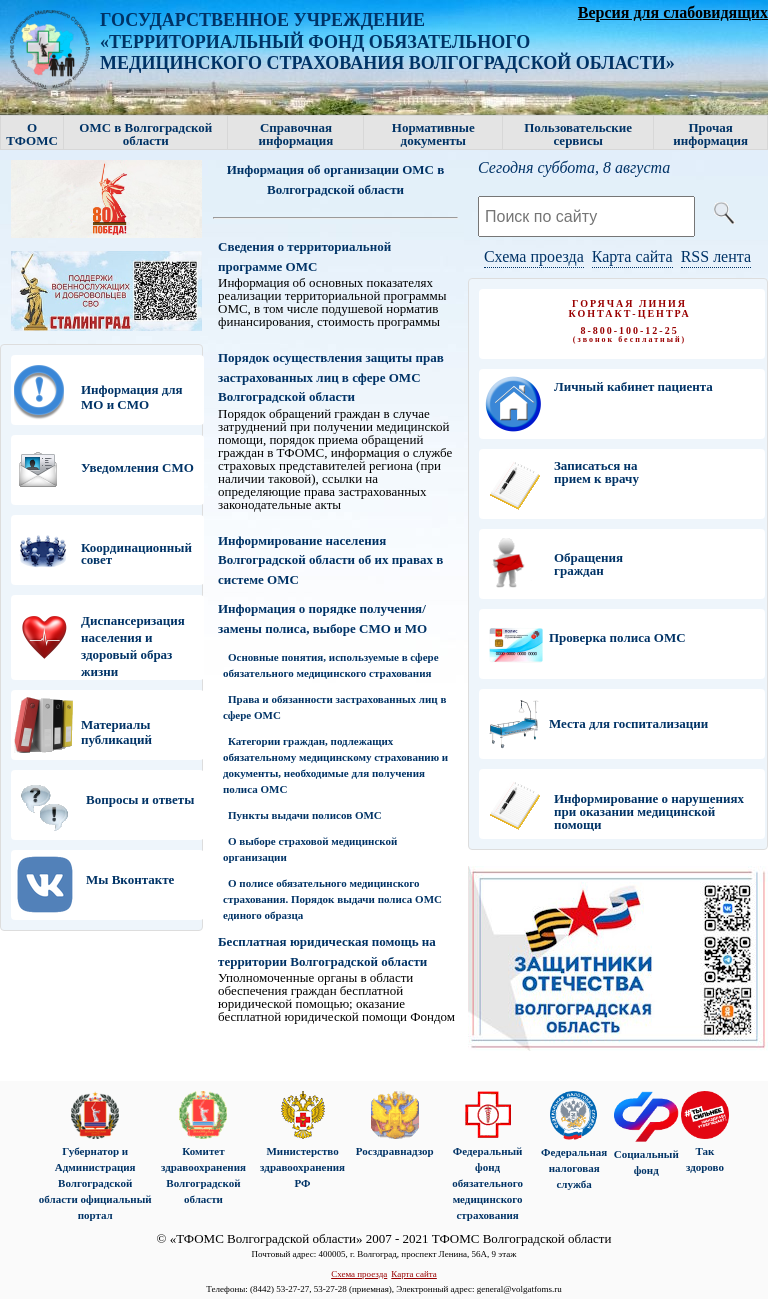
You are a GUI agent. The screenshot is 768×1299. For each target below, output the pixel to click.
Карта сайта (632, 256)
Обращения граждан (588, 564)
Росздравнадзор (394, 1151)
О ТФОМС (31, 134)
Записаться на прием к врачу (596, 472)
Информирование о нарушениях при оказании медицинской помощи (649, 811)
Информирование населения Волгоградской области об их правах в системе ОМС (330, 560)
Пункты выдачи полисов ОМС (305, 815)
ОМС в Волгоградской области (145, 134)
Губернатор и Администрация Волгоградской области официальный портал (95, 1183)
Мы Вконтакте (130, 879)
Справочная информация (296, 134)
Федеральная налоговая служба (574, 1168)
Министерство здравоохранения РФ (302, 1167)
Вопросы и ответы (140, 799)
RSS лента (716, 256)
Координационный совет (136, 553)
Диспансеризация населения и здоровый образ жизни (133, 646)
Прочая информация (710, 134)
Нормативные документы (433, 134)
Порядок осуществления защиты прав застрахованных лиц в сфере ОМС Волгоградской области (331, 377)
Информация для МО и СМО (132, 397)
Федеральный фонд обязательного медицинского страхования (487, 1183)
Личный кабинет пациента (633, 386)
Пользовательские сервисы (578, 134)
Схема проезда (534, 256)
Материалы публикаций (116, 732)
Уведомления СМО (137, 467)
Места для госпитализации (628, 723)
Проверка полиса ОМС (617, 637)
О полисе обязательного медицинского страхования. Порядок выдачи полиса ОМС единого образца (332, 899)
